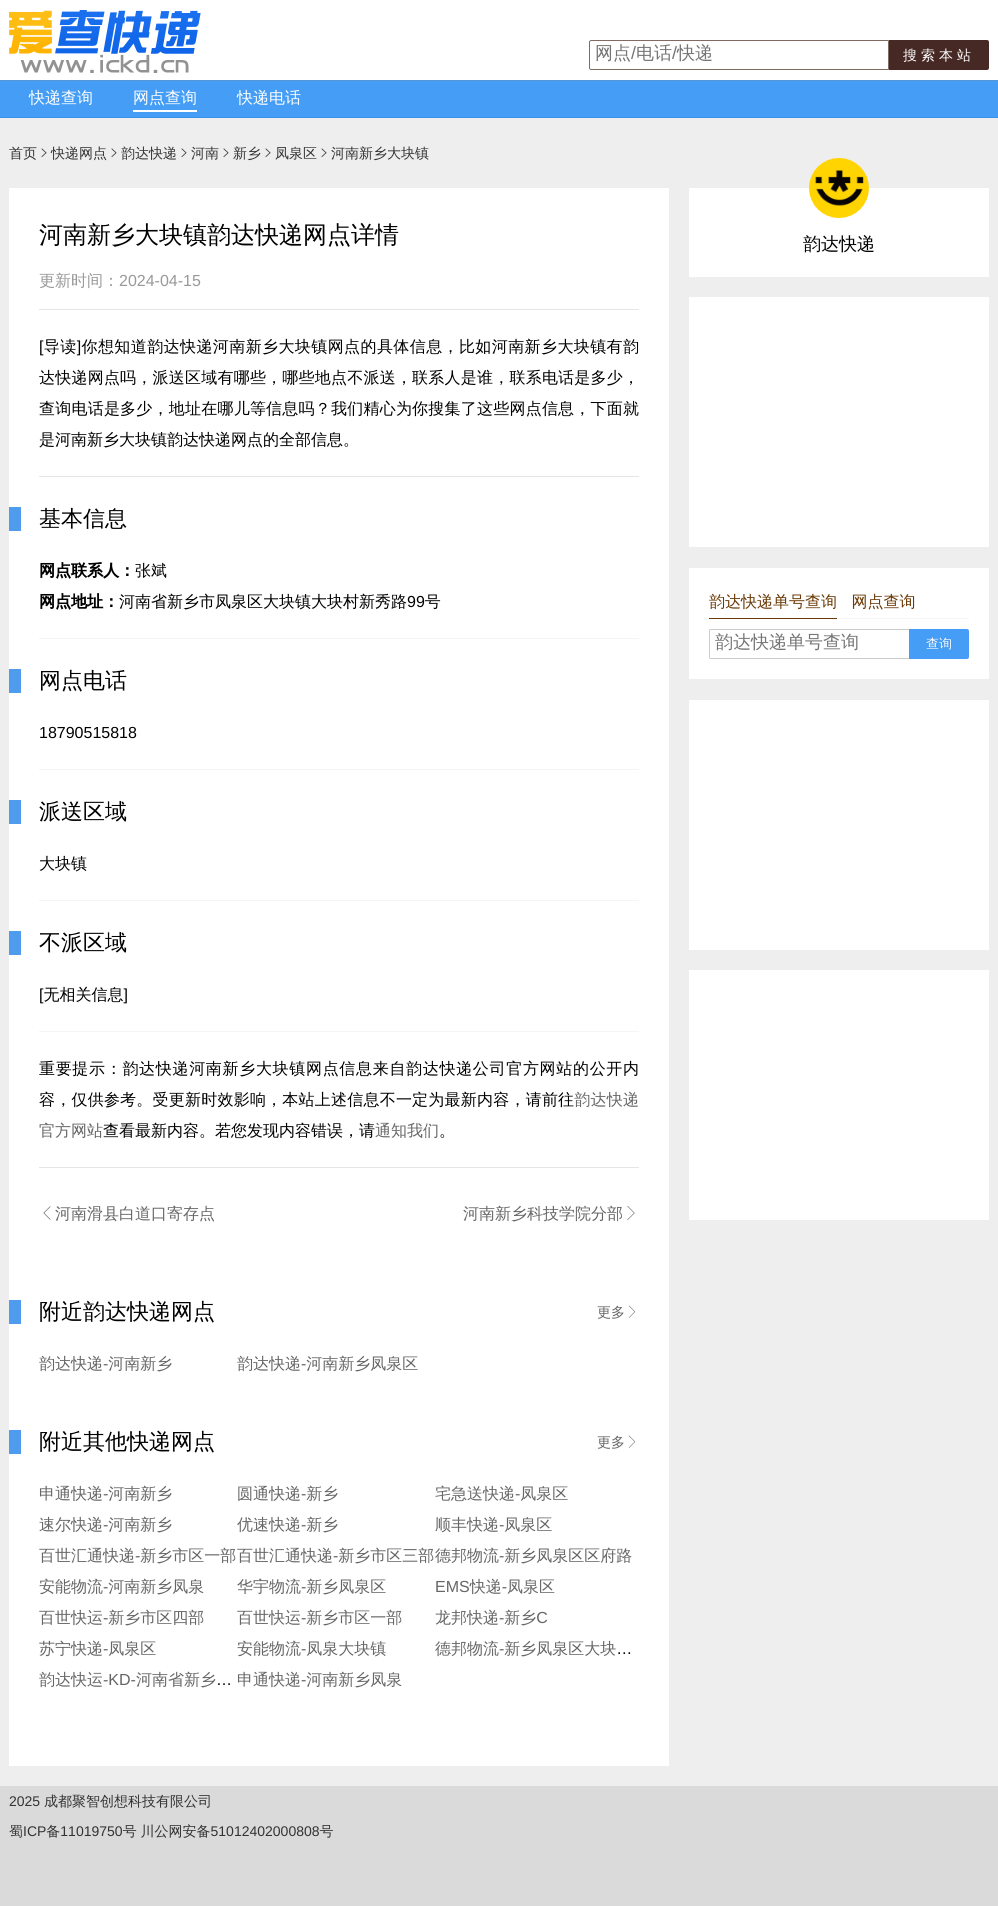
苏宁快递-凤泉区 (97, 1649)
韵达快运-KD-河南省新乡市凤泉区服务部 (183, 1680)
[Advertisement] (839, 422)
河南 (205, 153)
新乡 (247, 153)
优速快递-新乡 (287, 1525)
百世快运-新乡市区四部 (121, 1618)
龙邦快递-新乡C (491, 1618)
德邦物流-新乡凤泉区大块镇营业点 (557, 1649)
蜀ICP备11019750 (66, 1831)
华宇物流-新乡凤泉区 (311, 1587)
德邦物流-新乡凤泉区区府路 (533, 1556)
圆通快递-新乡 (287, 1494)
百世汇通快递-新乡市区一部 (137, 1556)
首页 (23, 153)
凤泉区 (296, 153)
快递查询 (61, 98)
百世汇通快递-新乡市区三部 (335, 1556)
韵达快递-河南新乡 (105, 1364)
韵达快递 (149, 153)
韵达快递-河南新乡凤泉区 (327, 1364)
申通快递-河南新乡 (105, 1494)
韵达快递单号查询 (773, 602)
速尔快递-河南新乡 (105, 1525)
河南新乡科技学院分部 (551, 1214)
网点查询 (165, 98)
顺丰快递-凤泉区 (493, 1525)
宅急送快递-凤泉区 (501, 1494)
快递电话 (269, 98)
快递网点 (79, 153)
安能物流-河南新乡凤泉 (121, 1587)
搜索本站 (939, 55)
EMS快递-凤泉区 (495, 1587)
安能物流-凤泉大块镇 (311, 1649)
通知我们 (407, 1131)
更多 (618, 1312)
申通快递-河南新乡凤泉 (319, 1680)
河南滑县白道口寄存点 (127, 1214)
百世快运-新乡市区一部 (319, 1618)
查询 (939, 643)
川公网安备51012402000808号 (237, 1831)
